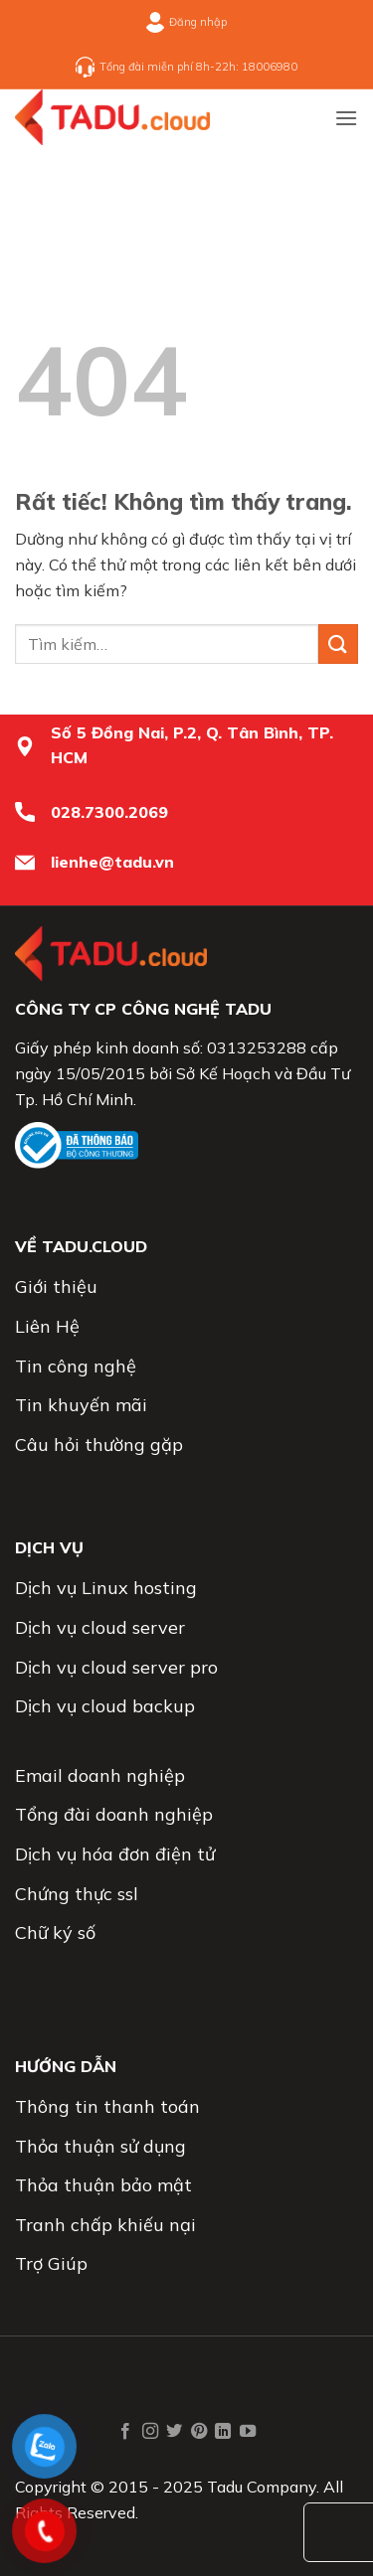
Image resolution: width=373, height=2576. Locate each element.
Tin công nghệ (75, 1366)
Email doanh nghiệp (100, 1775)
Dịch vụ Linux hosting (106, 1587)
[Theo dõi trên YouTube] (248, 2432)
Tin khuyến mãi (81, 1404)
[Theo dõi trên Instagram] (150, 2432)
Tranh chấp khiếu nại (105, 2224)
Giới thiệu (56, 1286)
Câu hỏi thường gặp (99, 1444)
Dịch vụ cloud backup (105, 1705)
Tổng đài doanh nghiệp (114, 1814)
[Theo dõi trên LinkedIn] (223, 2432)
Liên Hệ (47, 1326)
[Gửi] (338, 643)
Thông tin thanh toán (107, 2106)
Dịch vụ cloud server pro (116, 1667)
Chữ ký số (55, 1932)
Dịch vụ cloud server (100, 1627)
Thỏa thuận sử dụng (100, 2146)
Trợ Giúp (51, 2263)
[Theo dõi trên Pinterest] (199, 2432)
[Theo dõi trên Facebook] (125, 2432)
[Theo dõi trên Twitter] (174, 2432)
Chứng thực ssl (76, 1893)
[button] (346, 117)
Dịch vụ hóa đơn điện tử (115, 1854)
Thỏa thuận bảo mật (103, 2185)
